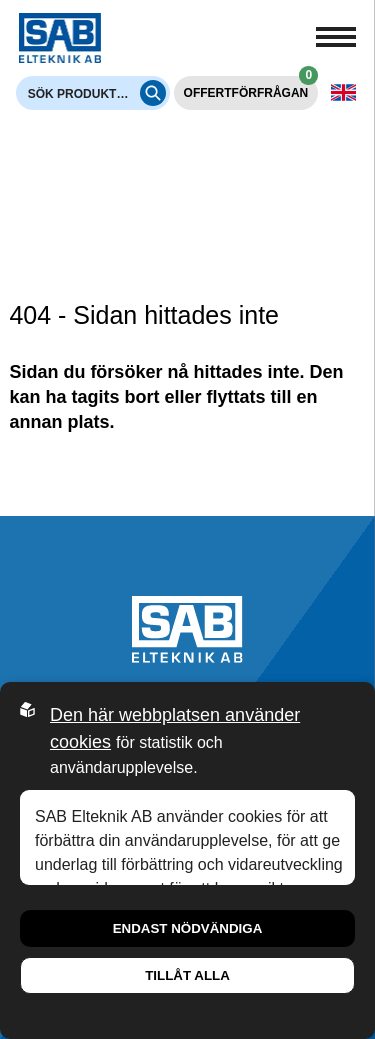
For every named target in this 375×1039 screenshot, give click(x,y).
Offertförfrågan (251, 88)
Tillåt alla (187, 975)
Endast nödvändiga (188, 928)
